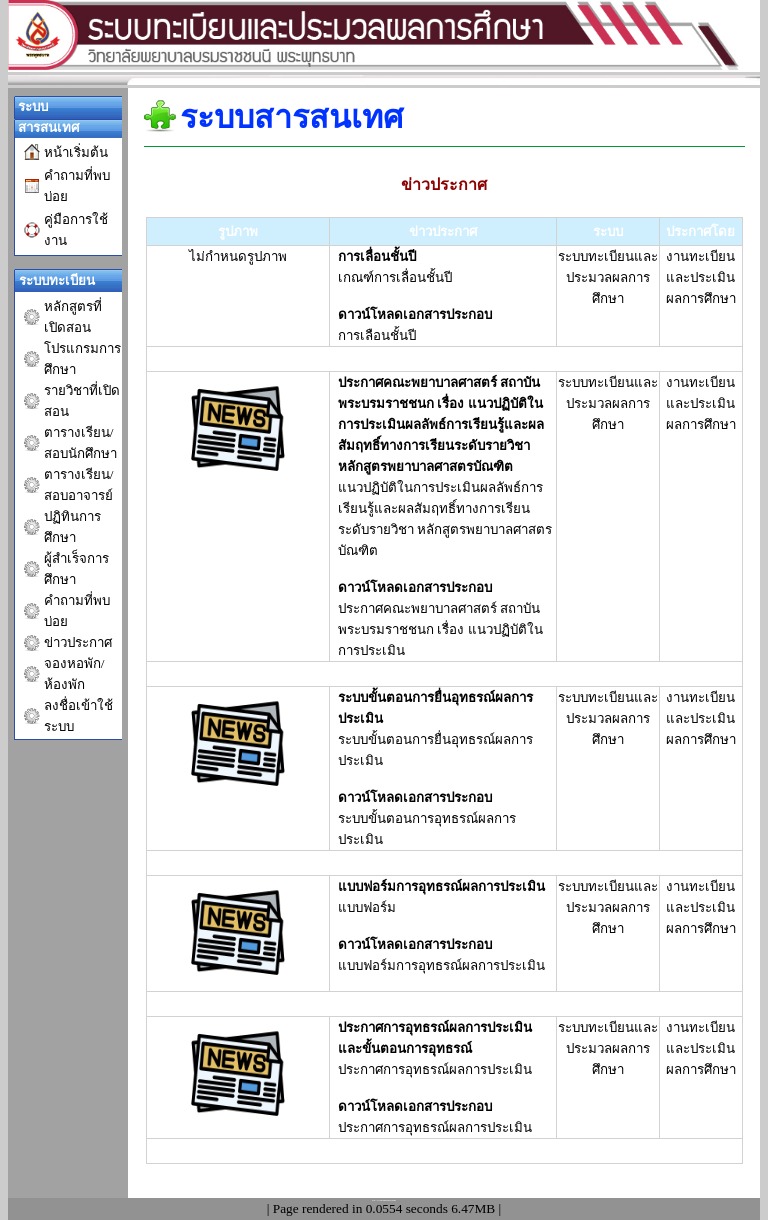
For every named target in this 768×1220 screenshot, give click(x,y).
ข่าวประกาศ (78, 642)
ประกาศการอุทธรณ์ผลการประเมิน (435, 1127)
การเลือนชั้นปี (377, 335)
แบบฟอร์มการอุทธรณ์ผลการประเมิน (441, 965)
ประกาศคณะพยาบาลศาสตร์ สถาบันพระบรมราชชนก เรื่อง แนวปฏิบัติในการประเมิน (440, 629)
